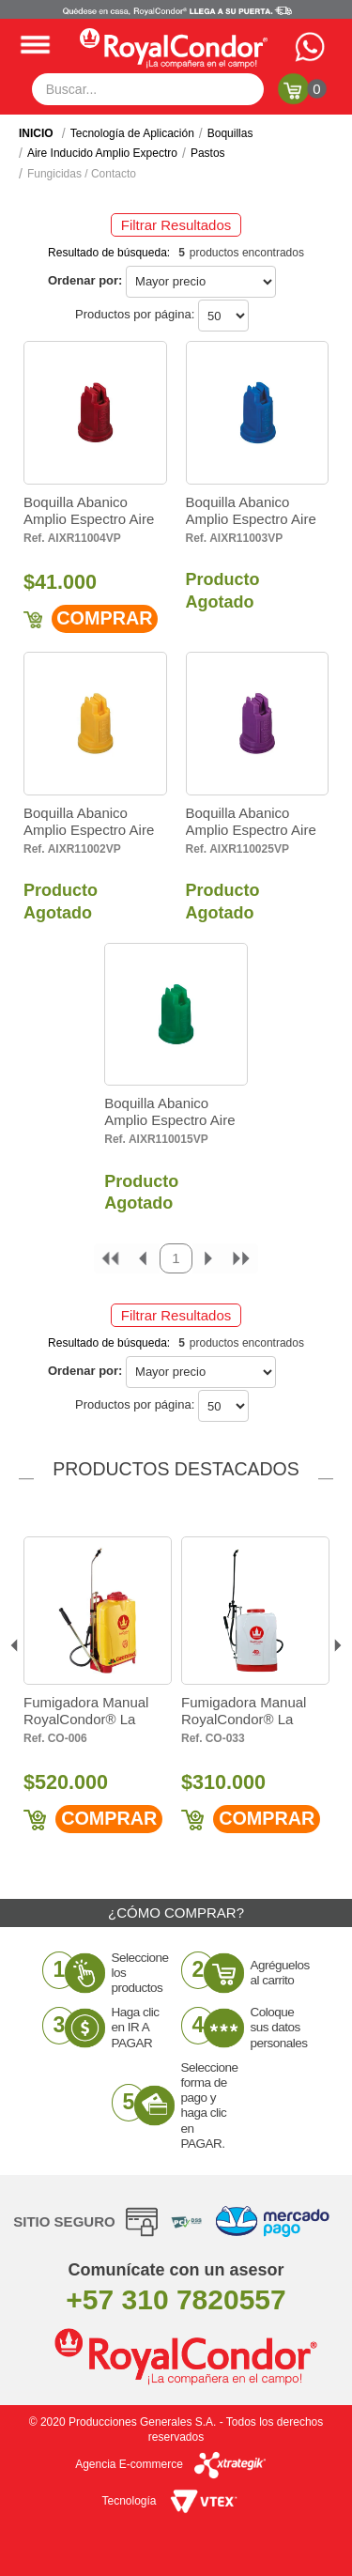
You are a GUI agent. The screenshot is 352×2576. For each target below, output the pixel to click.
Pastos (208, 153)
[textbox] (148, 89)
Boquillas (230, 133)
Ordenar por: (85, 280)
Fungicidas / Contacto (81, 173)
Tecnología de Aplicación (132, 133)
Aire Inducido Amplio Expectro (102, 153)
